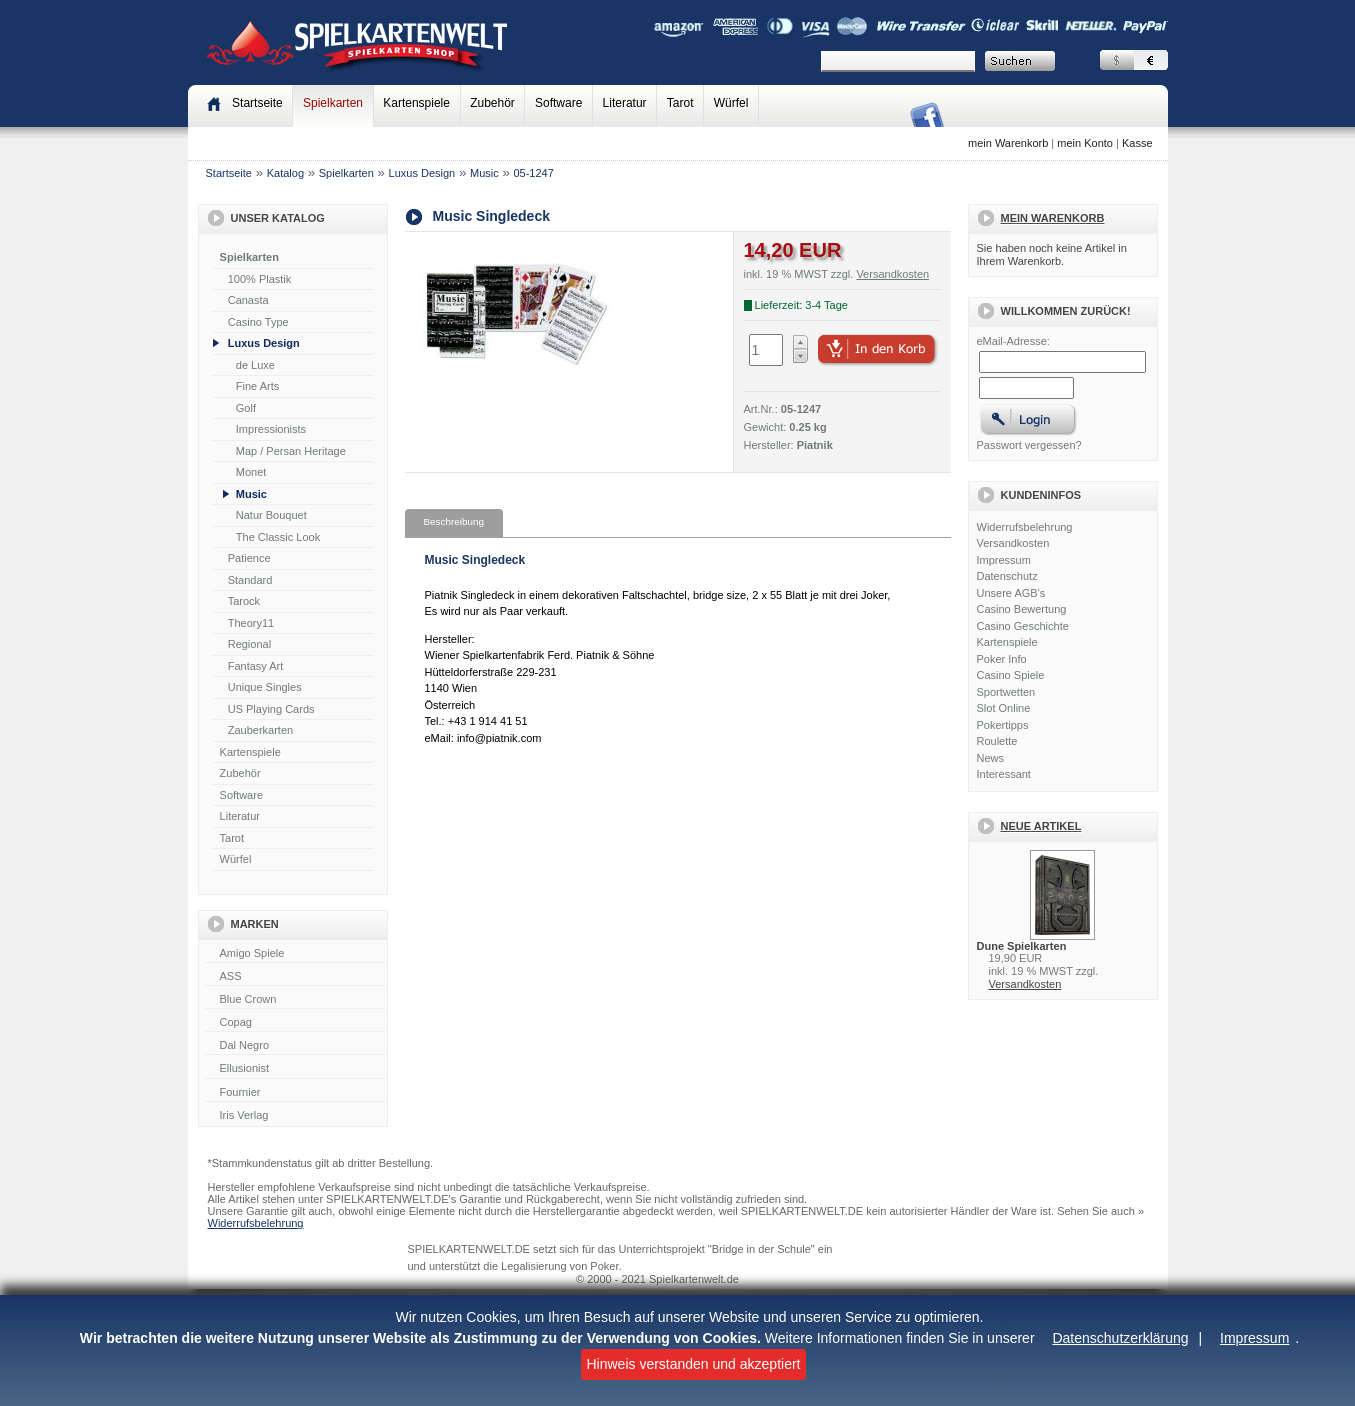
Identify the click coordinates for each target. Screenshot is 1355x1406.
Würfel (731, 103)
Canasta (248, 300)
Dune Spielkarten (1022, 946)
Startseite (229, 173)
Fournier (295, 1093)
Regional (249, 644)
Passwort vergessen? (1029, 445)
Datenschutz (1007, 576)
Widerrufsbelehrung (1025, 527)
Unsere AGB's (1011, 593)
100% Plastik (260, 279)
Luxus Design (422, 173)
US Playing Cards (271, 709)
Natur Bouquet (271, 515)
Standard (250, 580)
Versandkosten (1013, 543)
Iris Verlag (295, 1116)
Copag (295, 1023)
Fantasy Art (256, 666)
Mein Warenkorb (1053, 218)
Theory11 (251, 623)
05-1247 (533, 173)
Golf (246, 408)
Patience (249, 558)
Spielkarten (333, 103)
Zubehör (492, 103)
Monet (251, 472)
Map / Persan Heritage (291, 451)
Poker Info (1002, 659)
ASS (295, 977)
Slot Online (1004, 708)
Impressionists (271, 429)
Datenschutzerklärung (1120, 1338)
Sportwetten (1006, 692)
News (991, 758)
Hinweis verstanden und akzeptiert (693, 1364)
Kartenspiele (416, 103)
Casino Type (258, 322)
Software (558, 103)
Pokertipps (1003, 725)
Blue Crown (295, 1000)
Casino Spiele (1011, 675)
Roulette (997, 741)
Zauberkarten (260, 730)
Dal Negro (295, 1046)
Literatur (625, 103)
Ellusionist (295, 1069)
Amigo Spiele (295, 954)
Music (484, 173)
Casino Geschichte (1023, 626)
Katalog (285, 173)
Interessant (1004, 774)
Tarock (244, 601)
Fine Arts (257, 386)
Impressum (1254, 1338)
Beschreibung (454, 521)
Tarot (680, 103)
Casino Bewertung (1022, 609)
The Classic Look (278, 537)
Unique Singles (265, 687)
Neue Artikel (1041, 826)
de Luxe (255, 365)
